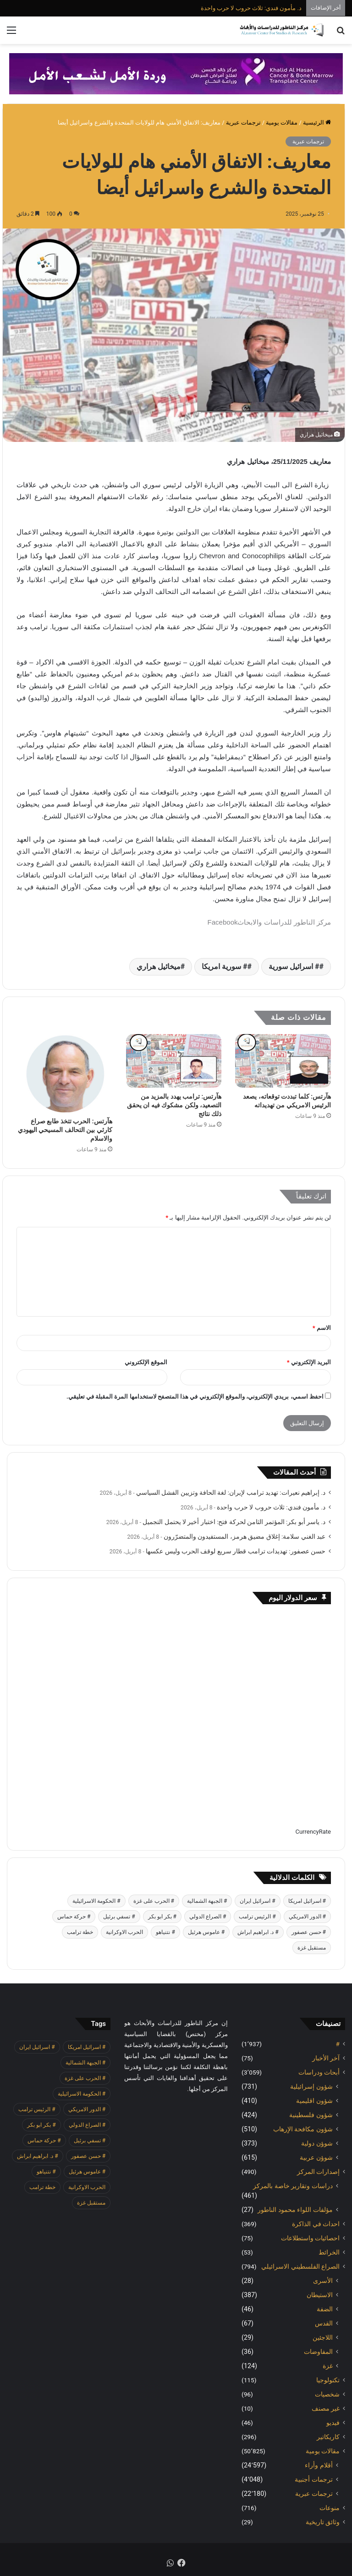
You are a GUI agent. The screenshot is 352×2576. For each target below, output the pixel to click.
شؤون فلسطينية (311, 2115)
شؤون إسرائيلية (311, 2086)
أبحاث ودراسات (319, 2072)
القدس (324, 2323)
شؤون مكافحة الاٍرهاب (303, 2129)
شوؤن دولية (317, 2143)
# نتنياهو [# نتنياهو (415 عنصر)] (165, 1932)
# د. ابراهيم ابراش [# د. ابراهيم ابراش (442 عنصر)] (257, 1932)
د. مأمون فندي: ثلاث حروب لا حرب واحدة (251, 8)
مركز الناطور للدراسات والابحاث (284, 922)
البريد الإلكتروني (309, 1362)
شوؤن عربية (316, 2157)
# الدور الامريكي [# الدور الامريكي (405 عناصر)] (307, 1916)
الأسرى (323, 2280)
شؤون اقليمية (314, 2100)
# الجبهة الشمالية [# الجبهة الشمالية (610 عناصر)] (207, 1901)
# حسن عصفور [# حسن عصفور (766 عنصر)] (309, 1932)
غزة (328, 2365)
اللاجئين (323, 2337)
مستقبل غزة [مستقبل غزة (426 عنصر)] (311, 1947)
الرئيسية (317, 122)
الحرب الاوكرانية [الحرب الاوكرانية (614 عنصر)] (124, 1932)
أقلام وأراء (319, 2465)
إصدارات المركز (318, 2171)
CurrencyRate (313, 1831)
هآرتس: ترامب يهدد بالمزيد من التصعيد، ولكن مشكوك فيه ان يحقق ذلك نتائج (174, 1105)
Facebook (223, 922)
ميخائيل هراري (159, 966)
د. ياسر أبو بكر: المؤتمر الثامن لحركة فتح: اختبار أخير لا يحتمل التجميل (234, 1521)
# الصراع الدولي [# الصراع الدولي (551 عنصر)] (207, 1916)
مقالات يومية (281, 122)
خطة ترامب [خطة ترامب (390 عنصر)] (80, 1932)
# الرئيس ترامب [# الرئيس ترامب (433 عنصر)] (257, 1916)
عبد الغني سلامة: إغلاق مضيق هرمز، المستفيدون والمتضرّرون (244, 1536)
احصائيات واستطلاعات (310, 2238)
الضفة (325, 2309)
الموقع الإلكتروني (146, 1362)
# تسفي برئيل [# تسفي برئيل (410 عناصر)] (119, 1916)
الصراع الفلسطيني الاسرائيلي (300, 2266)
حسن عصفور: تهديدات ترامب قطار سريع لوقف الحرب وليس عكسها (235, 1551)
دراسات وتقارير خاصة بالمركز (293, 2185)
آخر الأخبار (326, 2058)
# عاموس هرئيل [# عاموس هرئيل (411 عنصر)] (206, 1932)
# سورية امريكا (224, 966)
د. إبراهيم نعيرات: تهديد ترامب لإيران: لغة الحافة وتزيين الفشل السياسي (230, 1492)
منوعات (329, 2507)
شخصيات (327, 2394)
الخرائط (329, 2252)
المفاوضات (318, 2351)
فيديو (333, 2422)
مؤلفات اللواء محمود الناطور (295, 2209)
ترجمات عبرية (243, 122)
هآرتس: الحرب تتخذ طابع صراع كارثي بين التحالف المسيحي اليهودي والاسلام (65, 1129)
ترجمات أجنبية (314, 2479)
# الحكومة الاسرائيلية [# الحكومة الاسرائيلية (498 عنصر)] (96, 1901)
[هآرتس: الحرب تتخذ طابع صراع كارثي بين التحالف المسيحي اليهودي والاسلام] (64, 1073)
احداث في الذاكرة (316, 2223)
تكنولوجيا (328, 2380)
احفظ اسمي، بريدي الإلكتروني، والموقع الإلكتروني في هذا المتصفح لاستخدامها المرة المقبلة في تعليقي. (195, 1396)
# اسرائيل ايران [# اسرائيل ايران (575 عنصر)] (257, 1901)
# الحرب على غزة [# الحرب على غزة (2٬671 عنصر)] (153, 1901)
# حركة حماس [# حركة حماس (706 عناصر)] (73, 1916)
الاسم (322, 1327)
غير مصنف (326, 2408)
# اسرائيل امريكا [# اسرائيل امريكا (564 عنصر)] (307, 1901)
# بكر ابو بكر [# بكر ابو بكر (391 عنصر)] (162, 1916)
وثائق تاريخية (323, 2522)
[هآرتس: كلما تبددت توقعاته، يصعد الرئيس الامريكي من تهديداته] (283, 1061)
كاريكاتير (328, 2436)
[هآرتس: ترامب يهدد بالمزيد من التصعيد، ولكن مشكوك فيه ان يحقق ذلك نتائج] (174, 1061)
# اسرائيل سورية (294, 966)
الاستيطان (320, 2294)
